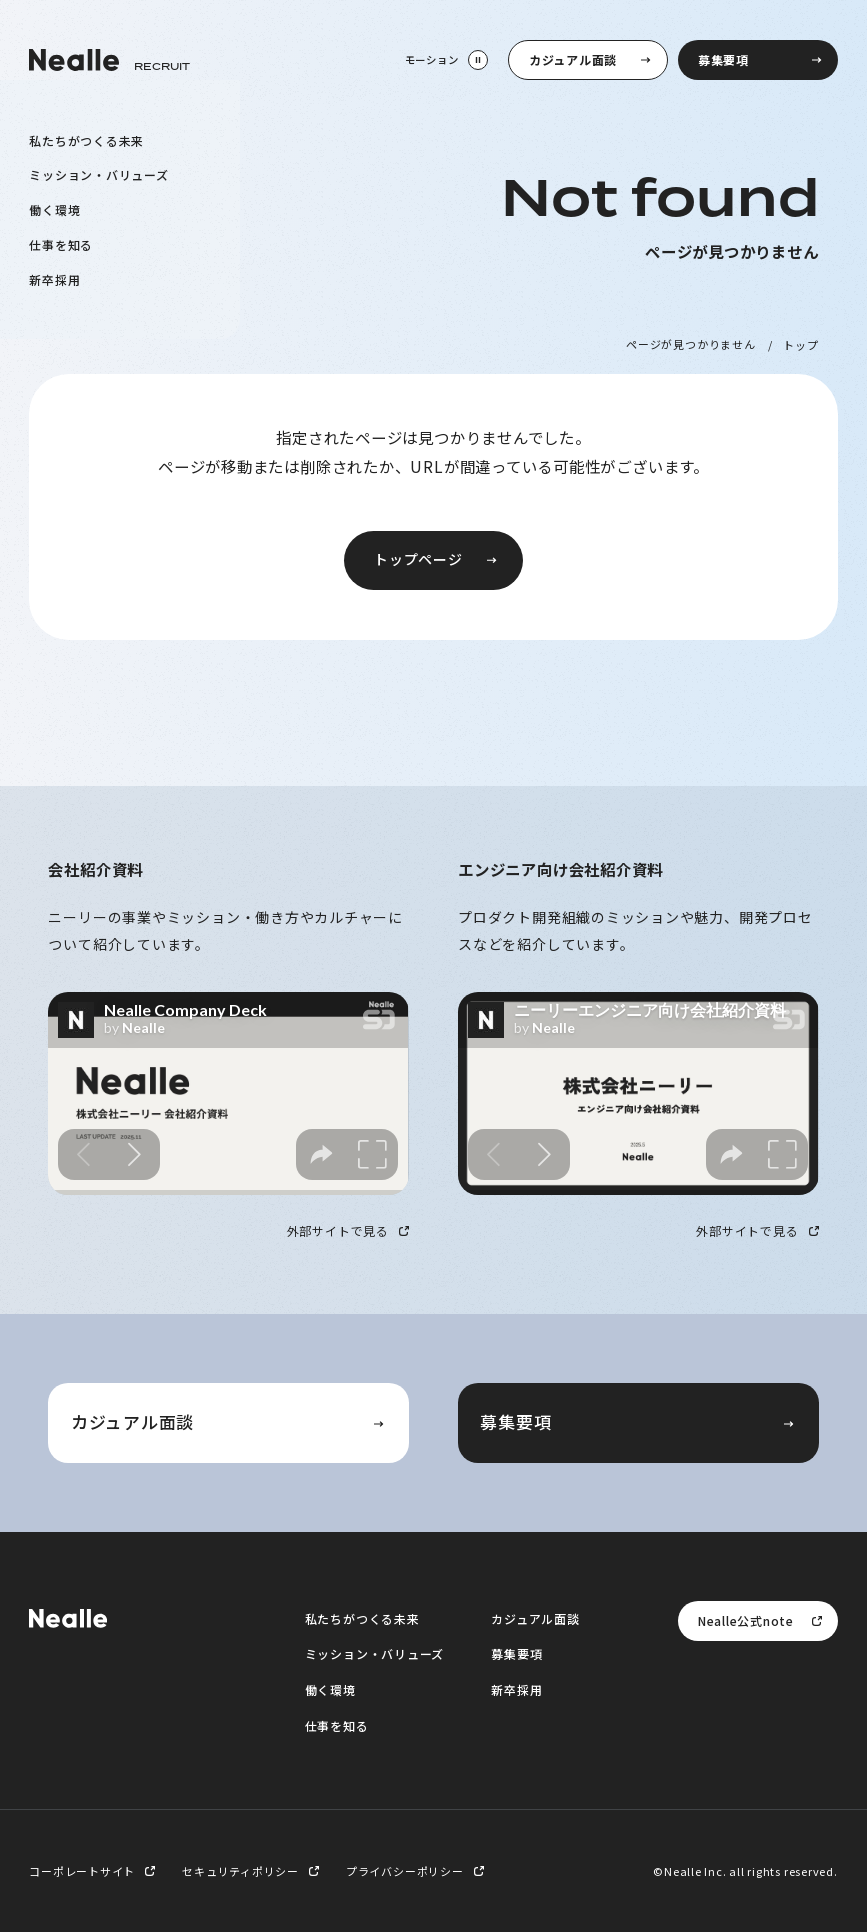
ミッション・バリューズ (99, 174)
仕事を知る (61, 243)
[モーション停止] (445, 60)
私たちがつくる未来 (86, 139)
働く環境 (54, 209)
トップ (800, 344)
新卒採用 (54, 278)
